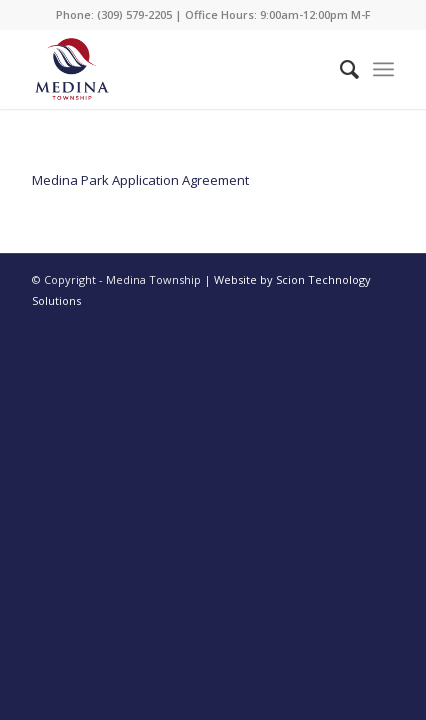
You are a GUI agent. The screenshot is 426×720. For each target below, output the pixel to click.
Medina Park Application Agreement (140, 180)
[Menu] (383, 69)
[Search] (339, 69)
